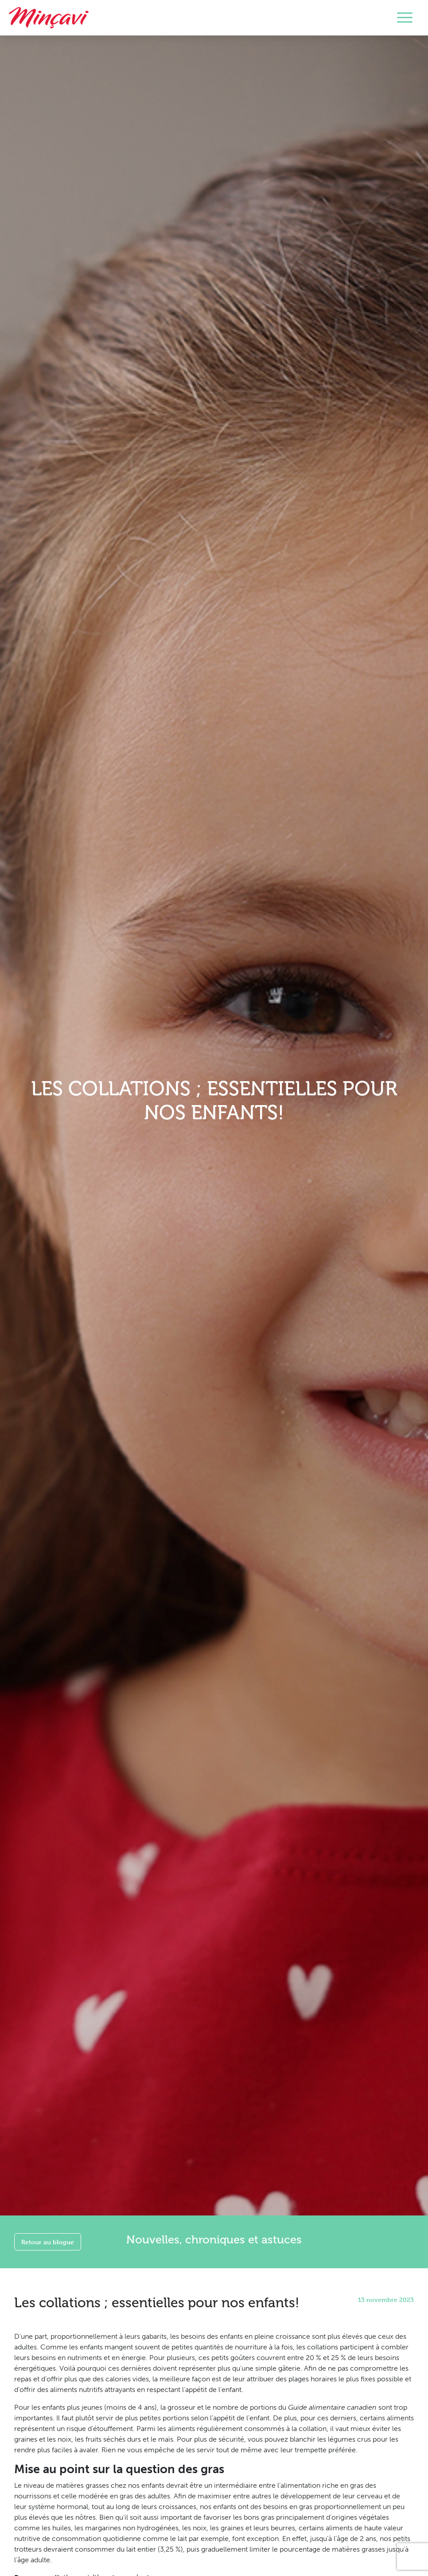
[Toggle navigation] (404, 17)
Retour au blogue (47, 2242)
